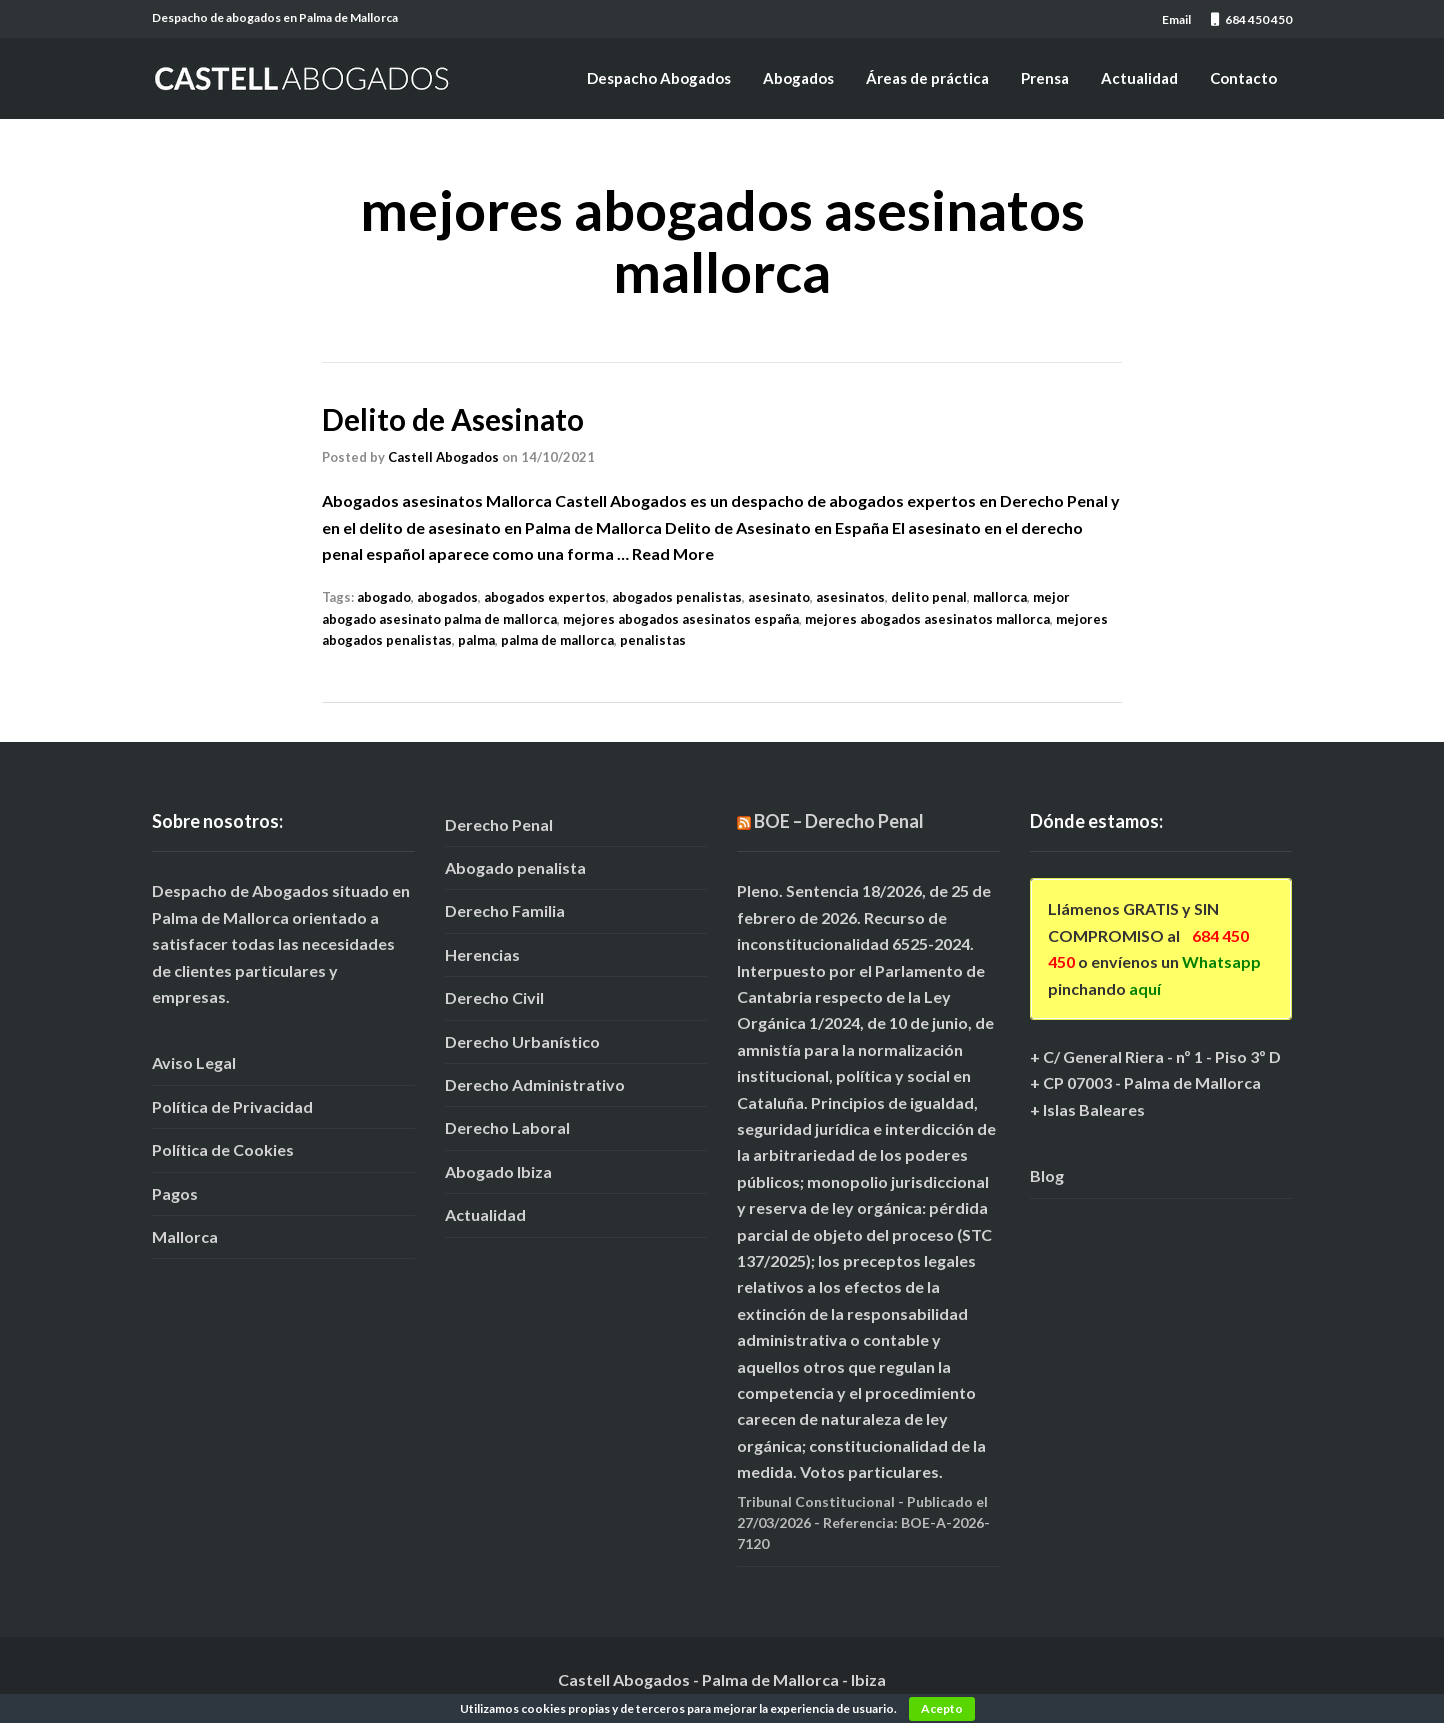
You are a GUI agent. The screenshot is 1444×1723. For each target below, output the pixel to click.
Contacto (1243, 78)
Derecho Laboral (507, 1127)
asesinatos (850, 597)
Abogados (798, 78)
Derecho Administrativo (535, 1083)
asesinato (779, 597)
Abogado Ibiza (498, 1170)
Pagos (175, 1192)
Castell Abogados (443, 456)
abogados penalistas (677, 597)
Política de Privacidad (232, 1105)
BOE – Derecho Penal (839, 820)
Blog (1047, 1175)
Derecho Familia (505, 910)
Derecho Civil (494, 997)
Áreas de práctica (927, 78)
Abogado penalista (515, 867)
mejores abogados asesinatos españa (681, 618)
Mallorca (185, 1235)
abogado (384, 597)
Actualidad (1139, 78)
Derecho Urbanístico (522, 1040)
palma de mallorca (557, 640)
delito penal (929, 597)
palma (476, 640)
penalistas (653, 640)
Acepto (942, 1708)
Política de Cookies (223, 1149)
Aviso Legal (194, 1062)
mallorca (1000, 597)
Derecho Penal (499, 823)
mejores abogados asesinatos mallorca (927, 618)
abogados (447, 597)
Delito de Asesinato (454, 419)
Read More (673, 552)
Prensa (1045, 78)
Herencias (482, 953)
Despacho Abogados (659, 78)
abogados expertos (545, 597)
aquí (1145, 987)
